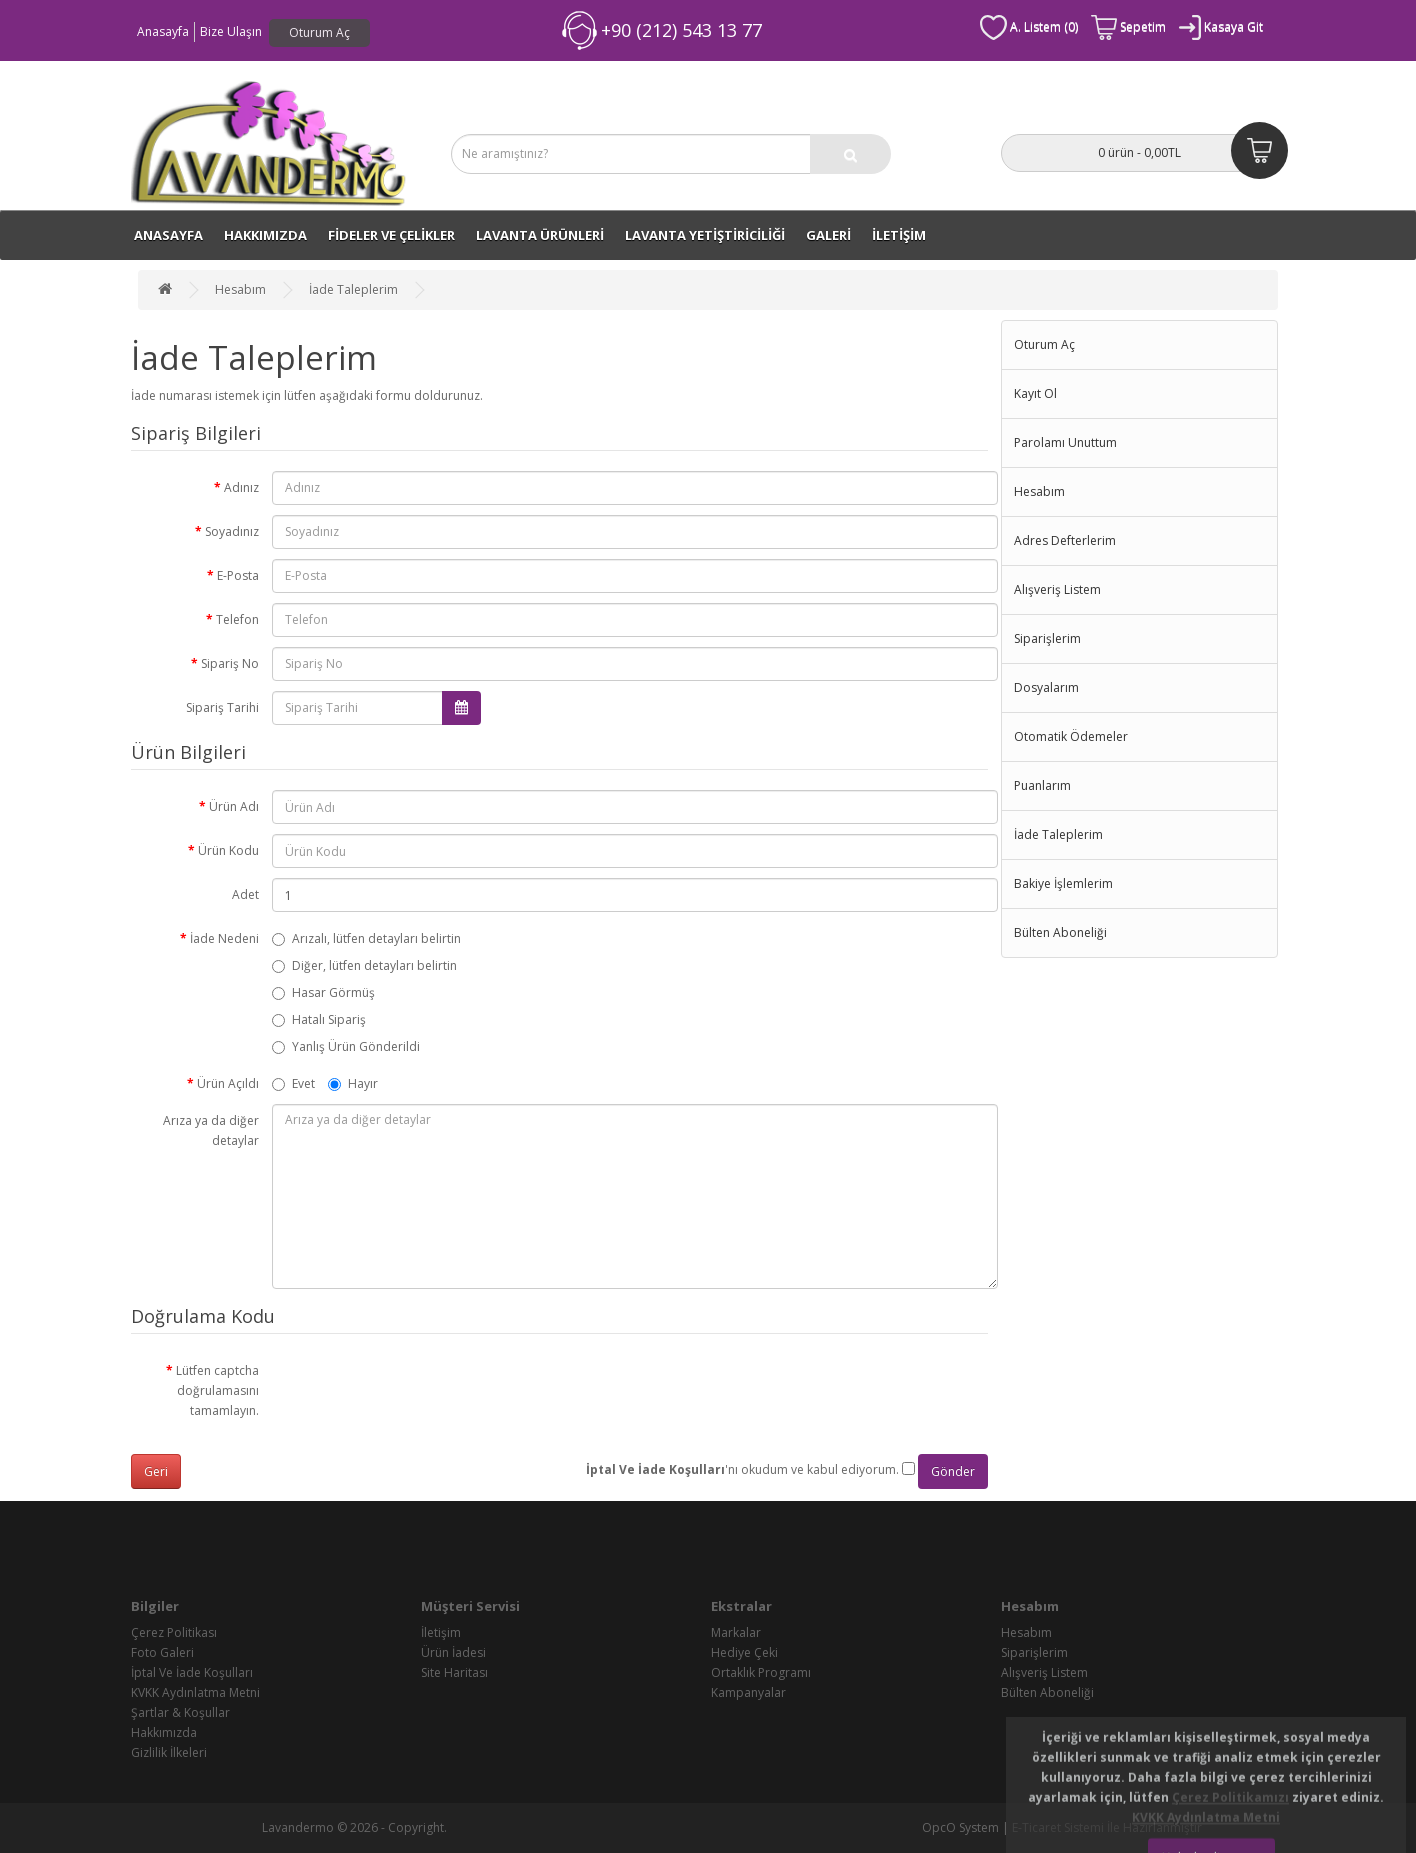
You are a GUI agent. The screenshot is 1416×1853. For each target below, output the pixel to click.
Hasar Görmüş (323, 992)
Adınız (241, 487)
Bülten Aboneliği (1060, 932)
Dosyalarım (1046, 687)
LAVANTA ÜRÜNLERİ (540, 235)
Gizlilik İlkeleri (169, 1752)
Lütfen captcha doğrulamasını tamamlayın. (217, 1390)
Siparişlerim (1047, 638)
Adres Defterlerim (1065, 540)
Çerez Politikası (174, 1632)
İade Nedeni (224, 938)
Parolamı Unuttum (1065, 442)
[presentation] (424, 1393)
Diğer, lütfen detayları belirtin (364, 965)
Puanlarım (1042, 785)
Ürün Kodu (228, 850)
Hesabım (240, 289)
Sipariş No (230, 663)
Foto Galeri (162, 1652)
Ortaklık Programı (761, 1672)
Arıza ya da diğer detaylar (211, 1130)
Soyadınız (232, 531)
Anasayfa (163, 31)
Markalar (736, 1632)
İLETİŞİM (899, 235)
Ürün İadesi (453, 1652)
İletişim (441, 1632)
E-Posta (238, 575)
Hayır (353, 1083)
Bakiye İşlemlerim (1063, 883)
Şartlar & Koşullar (180, 1712)
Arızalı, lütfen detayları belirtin (366, 938)
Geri (156, 1471)
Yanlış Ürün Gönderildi (346, 1046)
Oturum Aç (319, 32)
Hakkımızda (265, 235)
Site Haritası (454, 1672)
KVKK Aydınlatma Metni (195, 1692)
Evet (293, 1083)
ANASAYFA (168, 235)
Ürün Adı (234, 806)
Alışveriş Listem (1057, 589)
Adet (245, 894)
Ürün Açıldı (228, 1083)
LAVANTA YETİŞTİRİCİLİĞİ (705, 235)
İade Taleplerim (353, 289)
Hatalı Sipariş (319, 1019)
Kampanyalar (748, 1692)
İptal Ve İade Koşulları (192, 1672)
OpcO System (960, 1827)
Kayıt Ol (1035, 393)
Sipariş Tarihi (222, 707)
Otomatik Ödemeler (1071, 736)
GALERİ (828, 235)
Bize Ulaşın (231, 31)
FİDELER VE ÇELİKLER (391, 235)
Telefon (237, 619)
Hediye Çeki (744, 1652)
